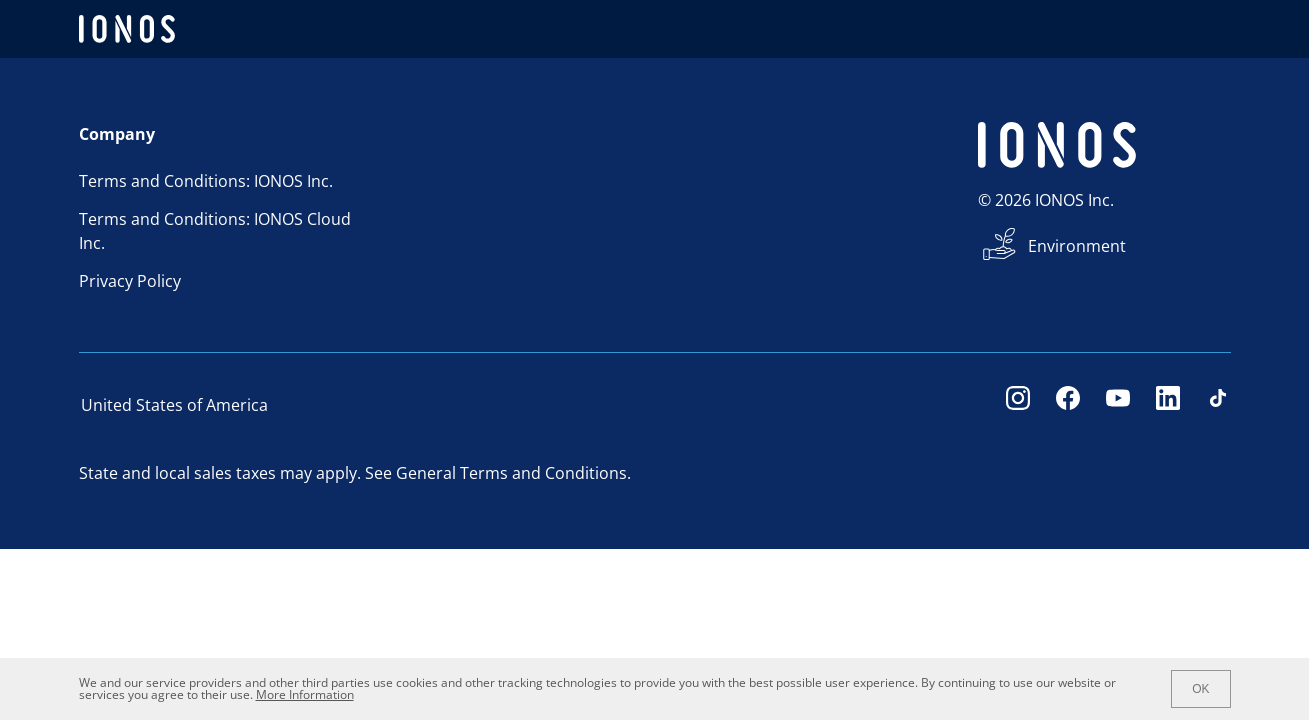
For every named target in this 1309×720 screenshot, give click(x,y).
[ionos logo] (127, 29)
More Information (305, 694)
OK (1200, 689)
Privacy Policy (130, 281)
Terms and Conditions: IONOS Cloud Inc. (215, 231)
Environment (1077, 246)
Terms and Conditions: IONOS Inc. (206, 181)
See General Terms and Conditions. (498, 473)
